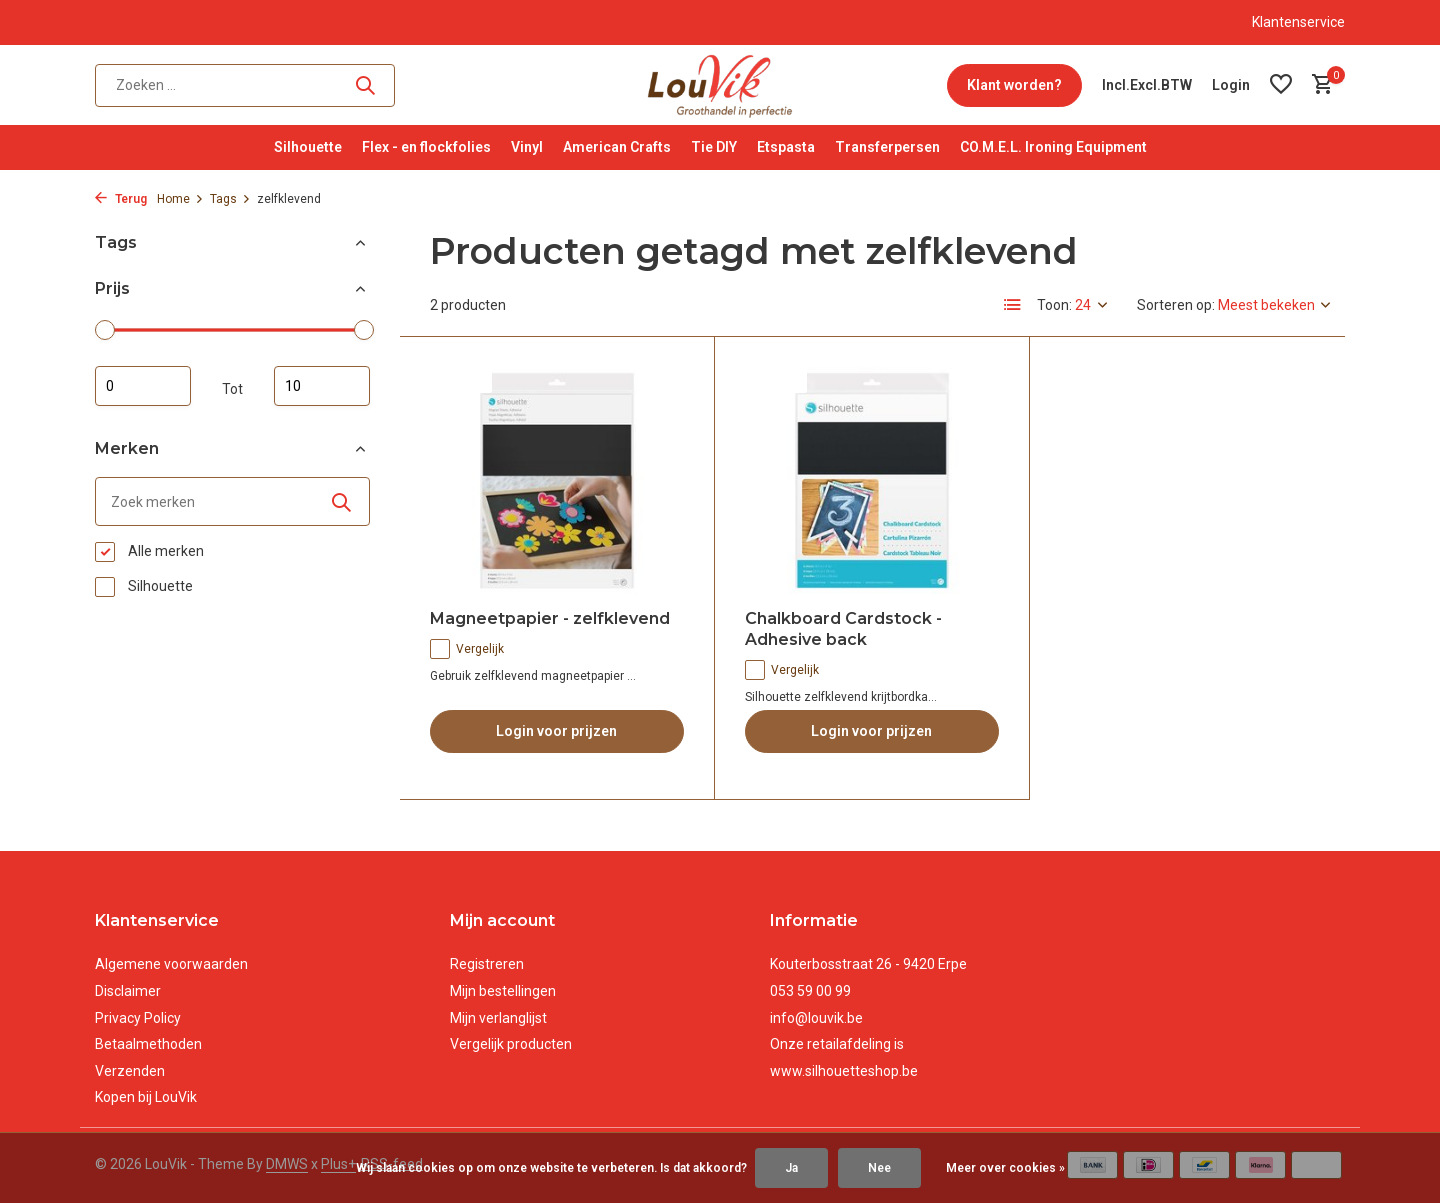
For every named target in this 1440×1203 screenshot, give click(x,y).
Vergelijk (467, 649)
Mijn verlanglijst (498, 1018)
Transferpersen (887, 147)
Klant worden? (1014, 85)
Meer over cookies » (1005, 1168)
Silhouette (308, 147)
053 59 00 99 (810, 991)
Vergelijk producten (511, 1044)
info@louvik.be (816, 1018)
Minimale (143, 386)
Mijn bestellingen (503, 991)
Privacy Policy (138, 1018)
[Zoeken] (245, 85)
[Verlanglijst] (1281, 85)
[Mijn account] (1231, 85)
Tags (230, 199)
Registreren (487, 964)
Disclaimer (128, 991)
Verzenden (130, 1071)
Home (180, 199)
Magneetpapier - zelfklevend (550, 618)
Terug (121, 199)
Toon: (1054, 305)
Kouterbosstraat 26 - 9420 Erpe (868, 964)
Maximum (322, 386)
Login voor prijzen (556, 731)
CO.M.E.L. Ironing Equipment (1053, 147)
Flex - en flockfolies (426, 147)
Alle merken (149, 552)
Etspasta (786, 147)
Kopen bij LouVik (146, 1097)
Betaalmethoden (148, 1044)
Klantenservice (1298, 22)
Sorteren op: (1176, 305)
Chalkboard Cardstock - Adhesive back (843, 629)
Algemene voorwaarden (171, 964)
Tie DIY (714, 147)
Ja (791, 1168)
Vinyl (527, 147)
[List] (1013, 305)
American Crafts (617, 147)
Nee (879, 1168)
